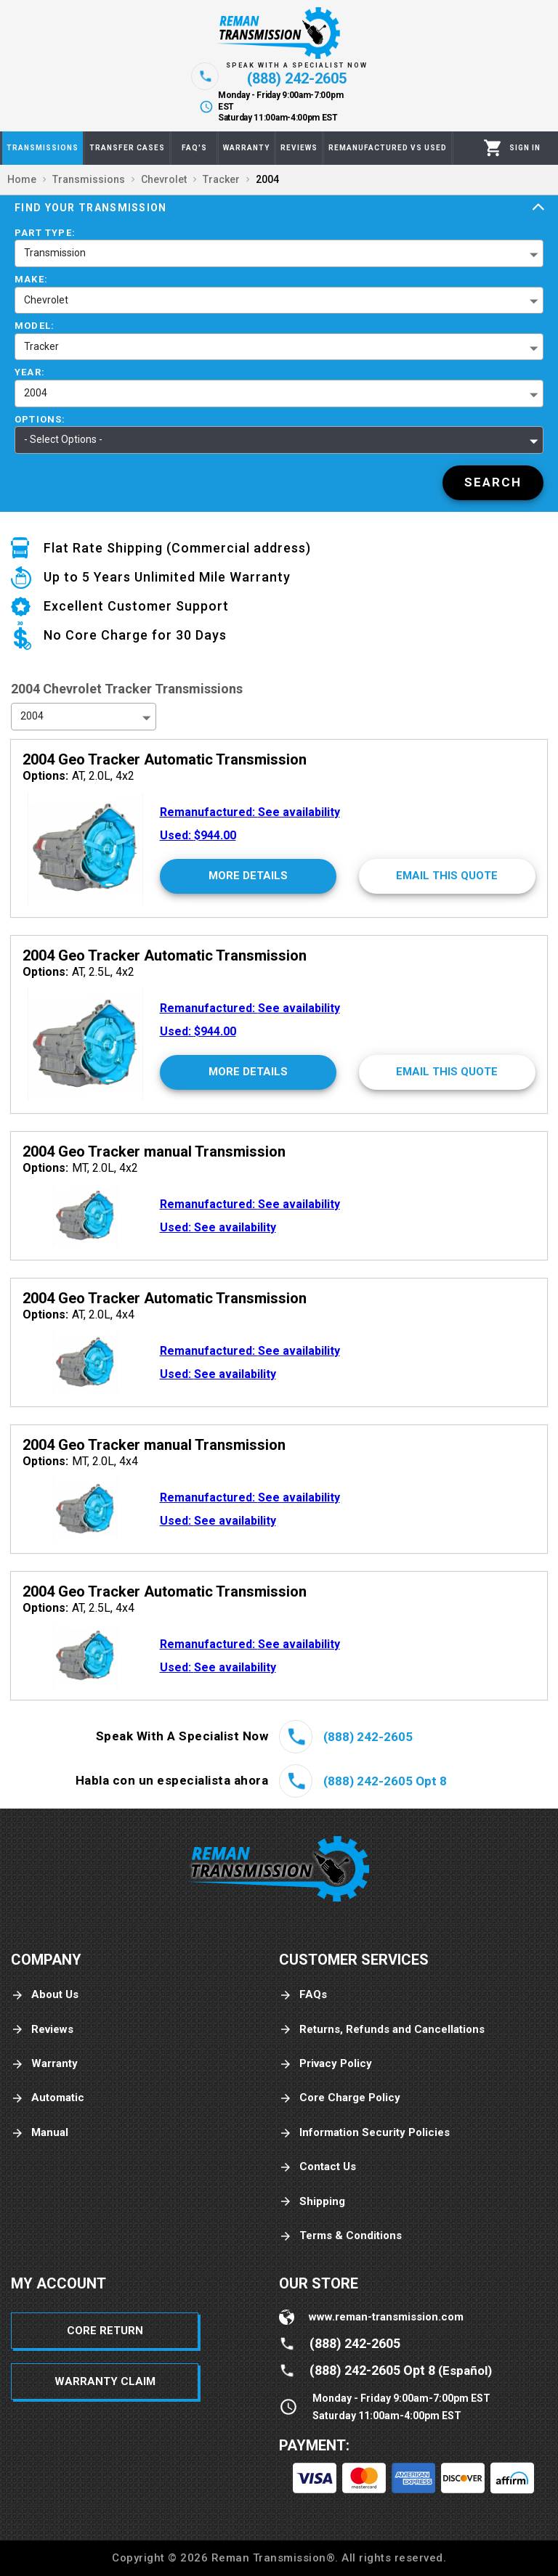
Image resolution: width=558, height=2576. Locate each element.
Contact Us (317, 2167)
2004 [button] (35, 393)
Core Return (105, 2330)
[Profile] (525, 148)
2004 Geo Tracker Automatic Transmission (165, 759)
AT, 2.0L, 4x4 (78, 1314)
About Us (44, 1995)
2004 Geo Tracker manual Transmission (154, 1151)
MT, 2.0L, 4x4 (80, 1461)
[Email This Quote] (447, 876)
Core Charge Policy (339, 2098)
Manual (39, 2133)
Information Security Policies (364, 2133)
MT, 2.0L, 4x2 (80, 1168)
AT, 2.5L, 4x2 (78, 972)
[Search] (492, 482)
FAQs (303, 1995)
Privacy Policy (325, 2064)
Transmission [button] (55, 252)
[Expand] (538, 207)
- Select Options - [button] (63, 439)
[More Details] (248, 876)
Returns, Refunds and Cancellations (382, 2030)
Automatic (47, 2098)
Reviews (42, 2030)
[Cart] (493, 147)
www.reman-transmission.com (386, 2316)
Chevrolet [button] (46, 300)
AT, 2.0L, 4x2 (78, 776)
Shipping (312, 2202)
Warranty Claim (104, 2381)
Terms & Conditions (340, 2236)
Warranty (44, 2064)
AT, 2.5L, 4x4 (78, 1608)
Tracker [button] (41, 346)
